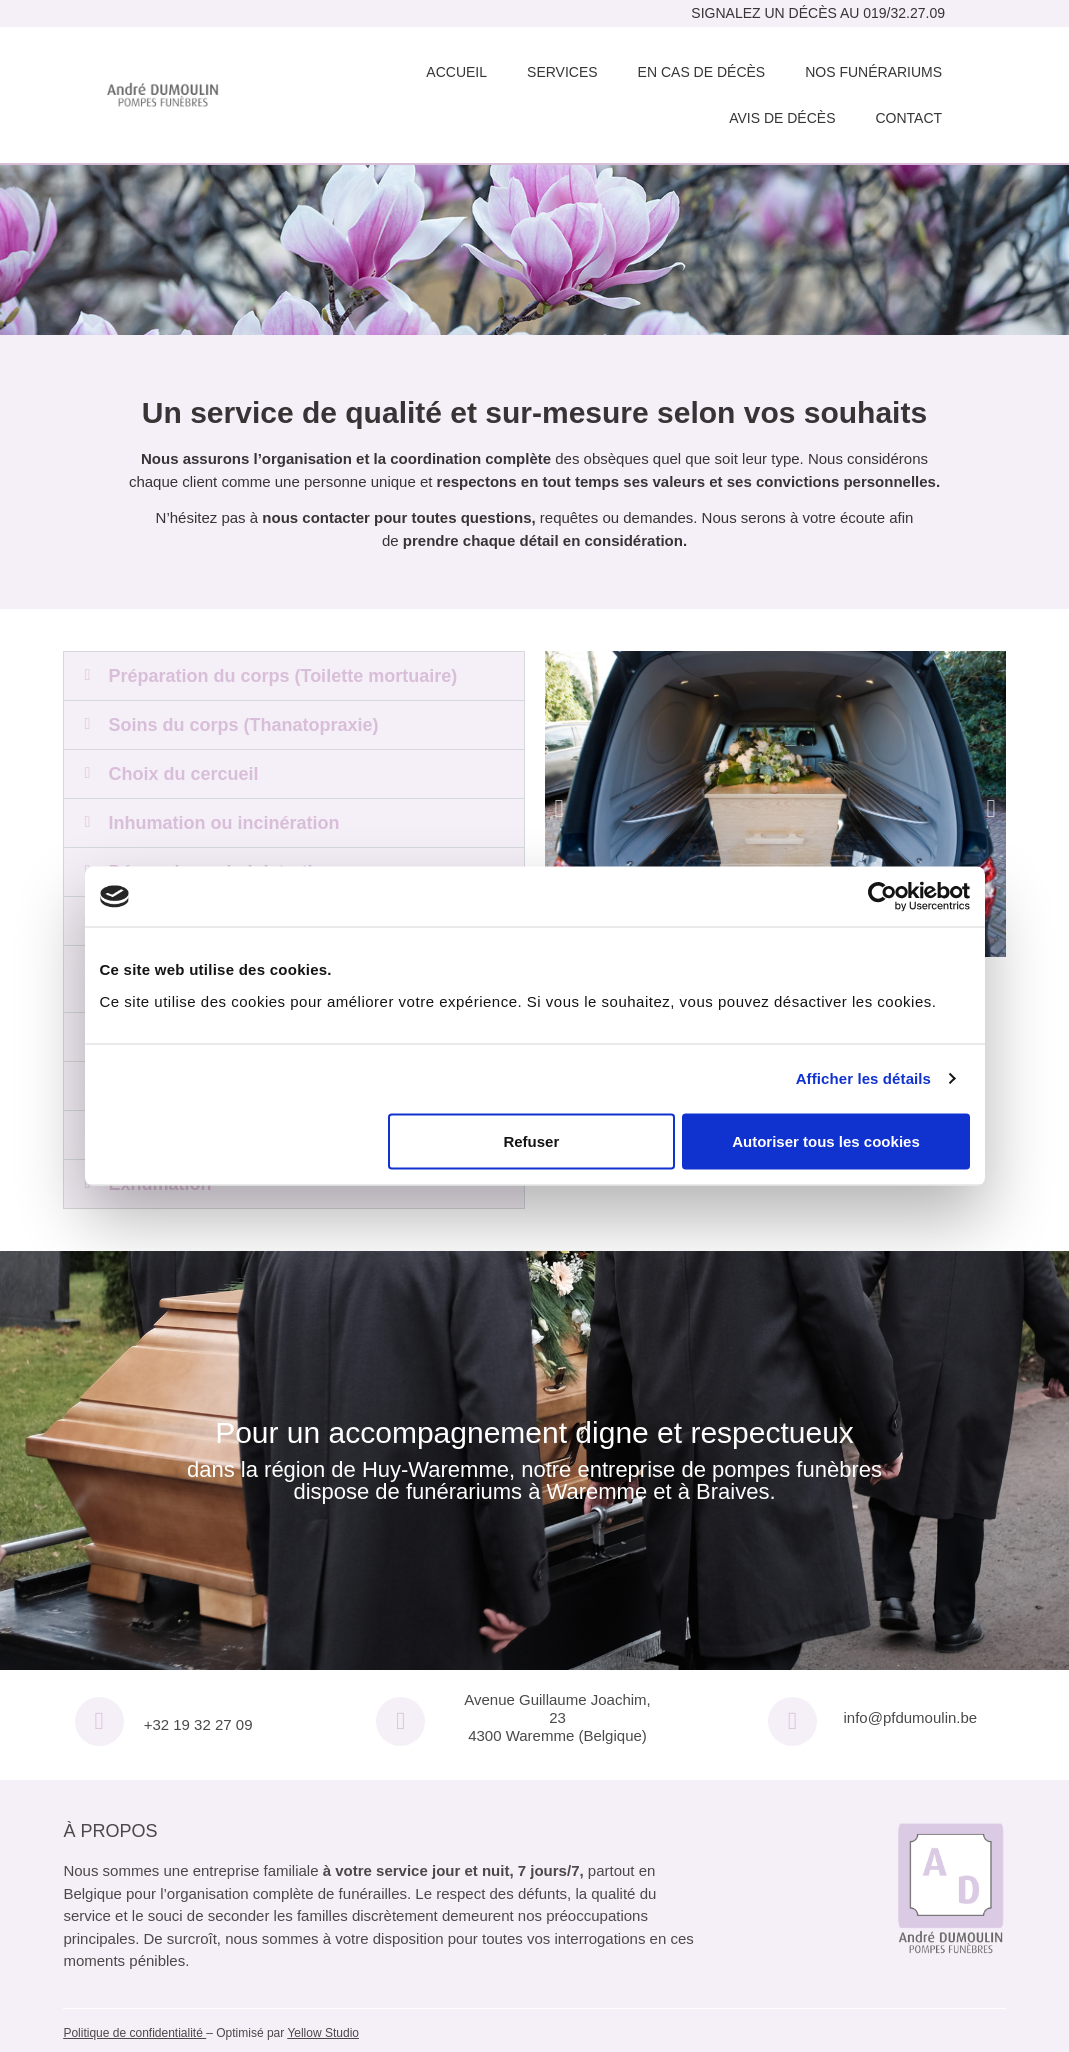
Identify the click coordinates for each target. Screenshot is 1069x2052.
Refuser (531, 1140)
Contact (908, 118)
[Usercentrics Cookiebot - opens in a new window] (882, 897)
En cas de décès (702, 72)
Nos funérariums (873, 72)
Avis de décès (782, 118)
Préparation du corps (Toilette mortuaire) (282, 676)
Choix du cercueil (183, 774)
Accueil (456, 72)
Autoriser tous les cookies (826, 1140)
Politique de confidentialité (132, 2033)
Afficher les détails (863, 1078)
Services (562, 72)
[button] (293, 676)
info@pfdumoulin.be (911, 1717)
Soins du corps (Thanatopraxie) (243, 725)
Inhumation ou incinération (223, 823)
